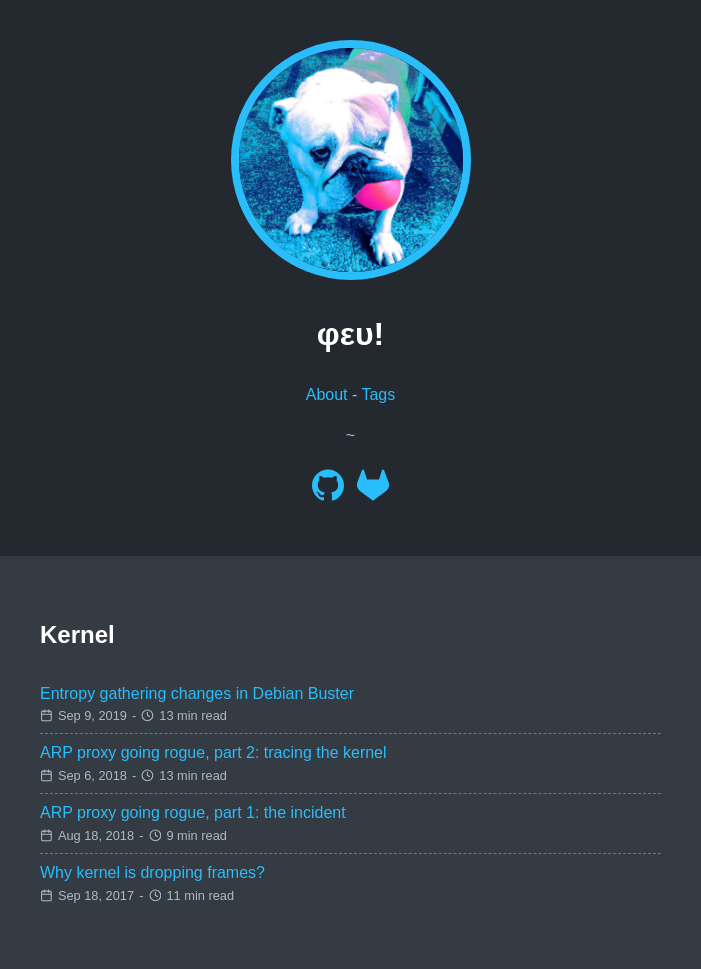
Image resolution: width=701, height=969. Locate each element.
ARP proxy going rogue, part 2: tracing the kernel (213, 752)
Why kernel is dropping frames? (152, 872)
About (327, 394)
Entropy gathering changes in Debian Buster (197, 693)
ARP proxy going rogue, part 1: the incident (193, 812)
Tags (378, 394)
